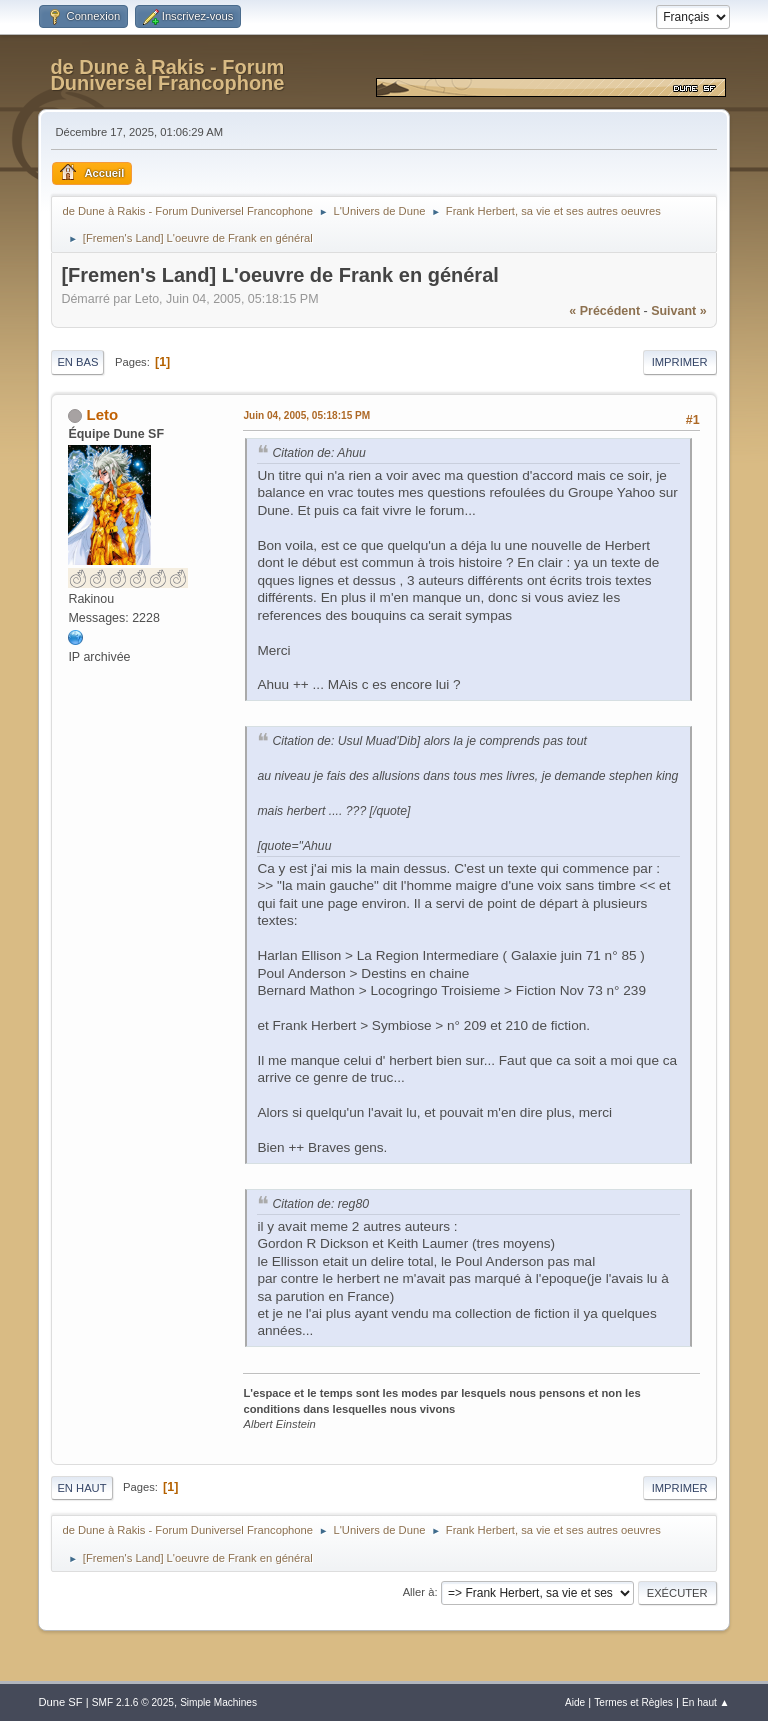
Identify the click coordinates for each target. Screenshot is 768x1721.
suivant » (678, 311)
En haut (81, 1488)
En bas (77, 362)
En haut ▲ (706, 1702)
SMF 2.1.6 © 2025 (133, 1702)
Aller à (419, 1592)
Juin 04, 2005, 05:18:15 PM (306, 415)
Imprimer (680, 362)
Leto (103, 414)
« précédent (604, 311)
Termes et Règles (633, 1702)
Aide (575, 1702)
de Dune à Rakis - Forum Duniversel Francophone (167, 75)
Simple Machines (218, 1702)
